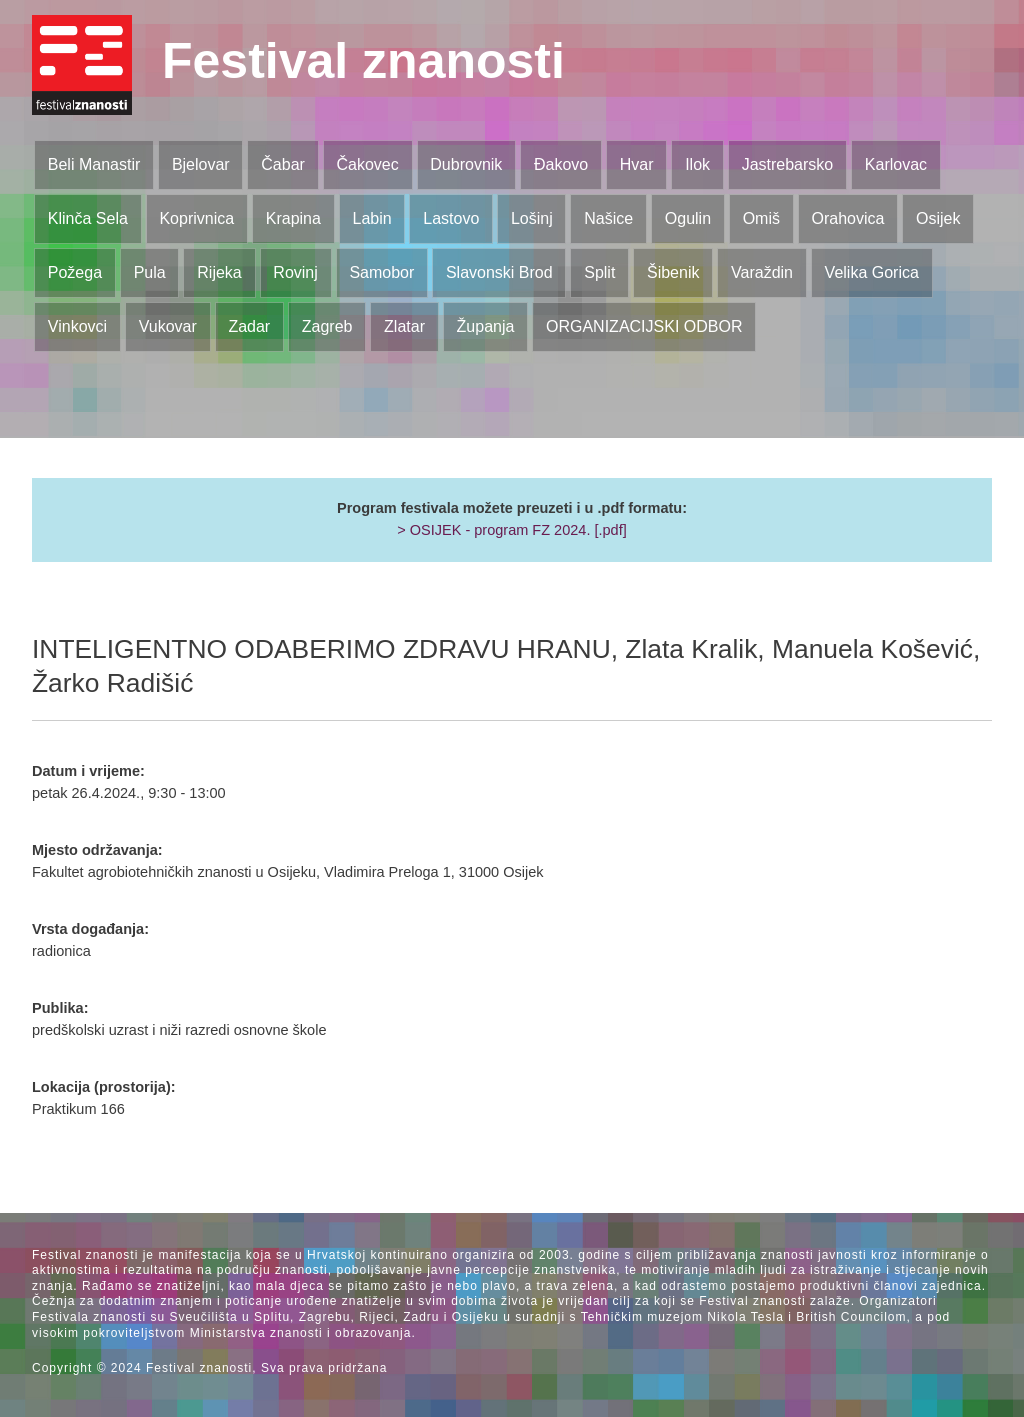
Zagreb (327, 326)
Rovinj (295, 272)
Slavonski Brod (499, 272)
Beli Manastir (94, 164)
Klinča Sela (88, 218)
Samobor (381, 272)
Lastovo (451, 218)
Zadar (249, 326)
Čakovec (367, 164)
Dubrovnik (466, 164)
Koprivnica (196, 218)
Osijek (938, 218)
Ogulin (688, 218)
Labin (371, 218)
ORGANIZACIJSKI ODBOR (644, 326)
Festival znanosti (363, 61)
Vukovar (168, 326)
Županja (486, 326)
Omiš (761, 218)
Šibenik (673, 272)
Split (599, 272)
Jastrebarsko (788, 164)
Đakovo (561, 164)
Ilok (697, 164)
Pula (150, 272)
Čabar (283, 164)
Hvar (637, 164)
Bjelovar (201, 164)
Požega (75, 272)
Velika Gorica (872, 272)
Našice (608, 218)
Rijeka (219, 272)
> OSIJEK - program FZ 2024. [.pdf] (512, 530)
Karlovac (896, 164)
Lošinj (532, 218)
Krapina (293, 218)
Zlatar (404, 326)
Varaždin (762, 272)
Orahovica (848, 218)
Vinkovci (77, 326)
